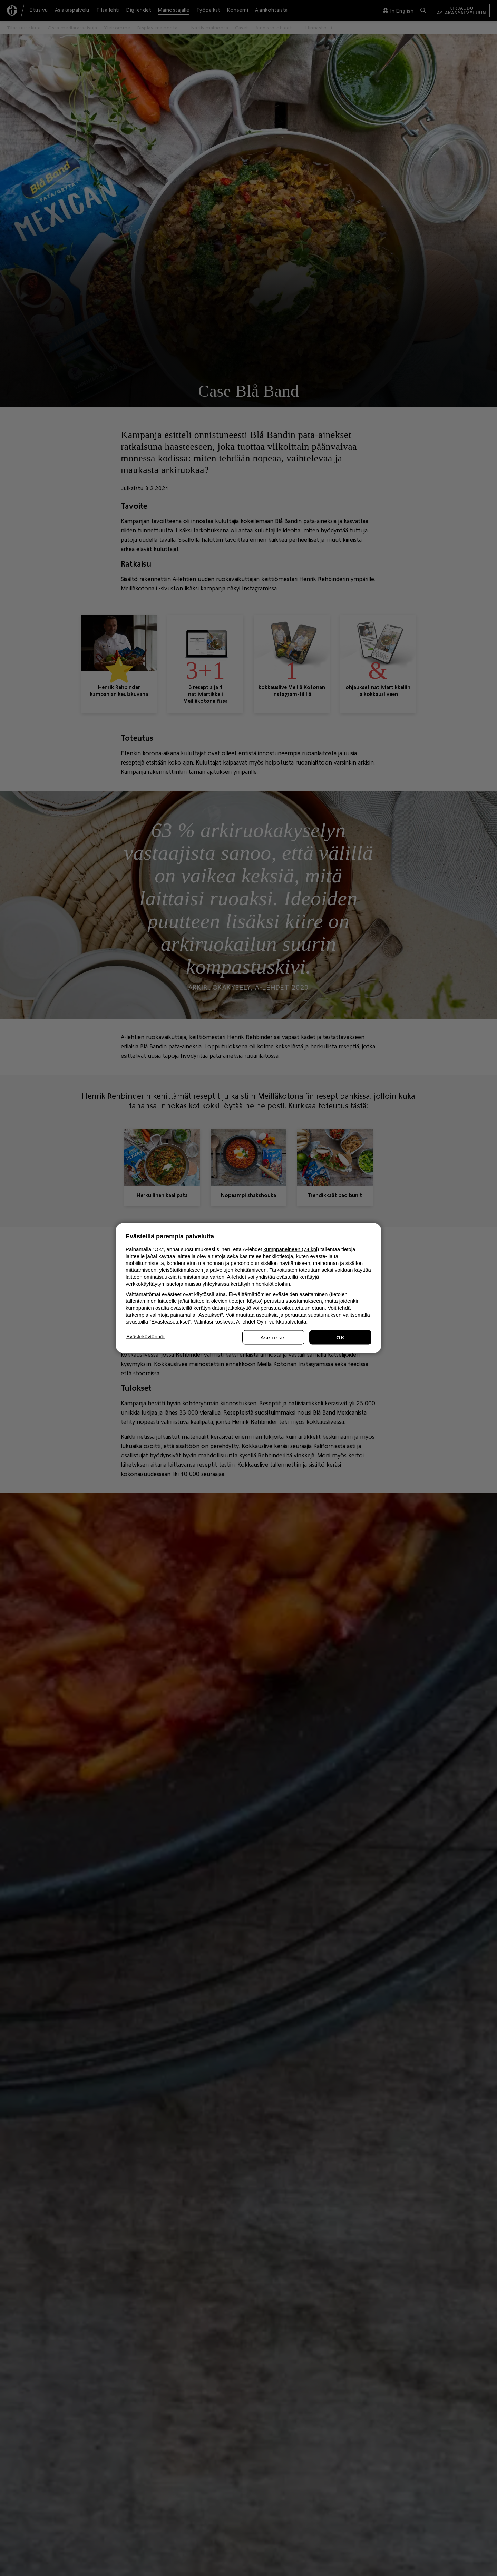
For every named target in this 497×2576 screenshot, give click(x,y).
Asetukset (273, 1337)
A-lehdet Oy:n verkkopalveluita (271, 1322)
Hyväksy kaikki (340, 1337)
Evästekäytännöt (145, 1336)
